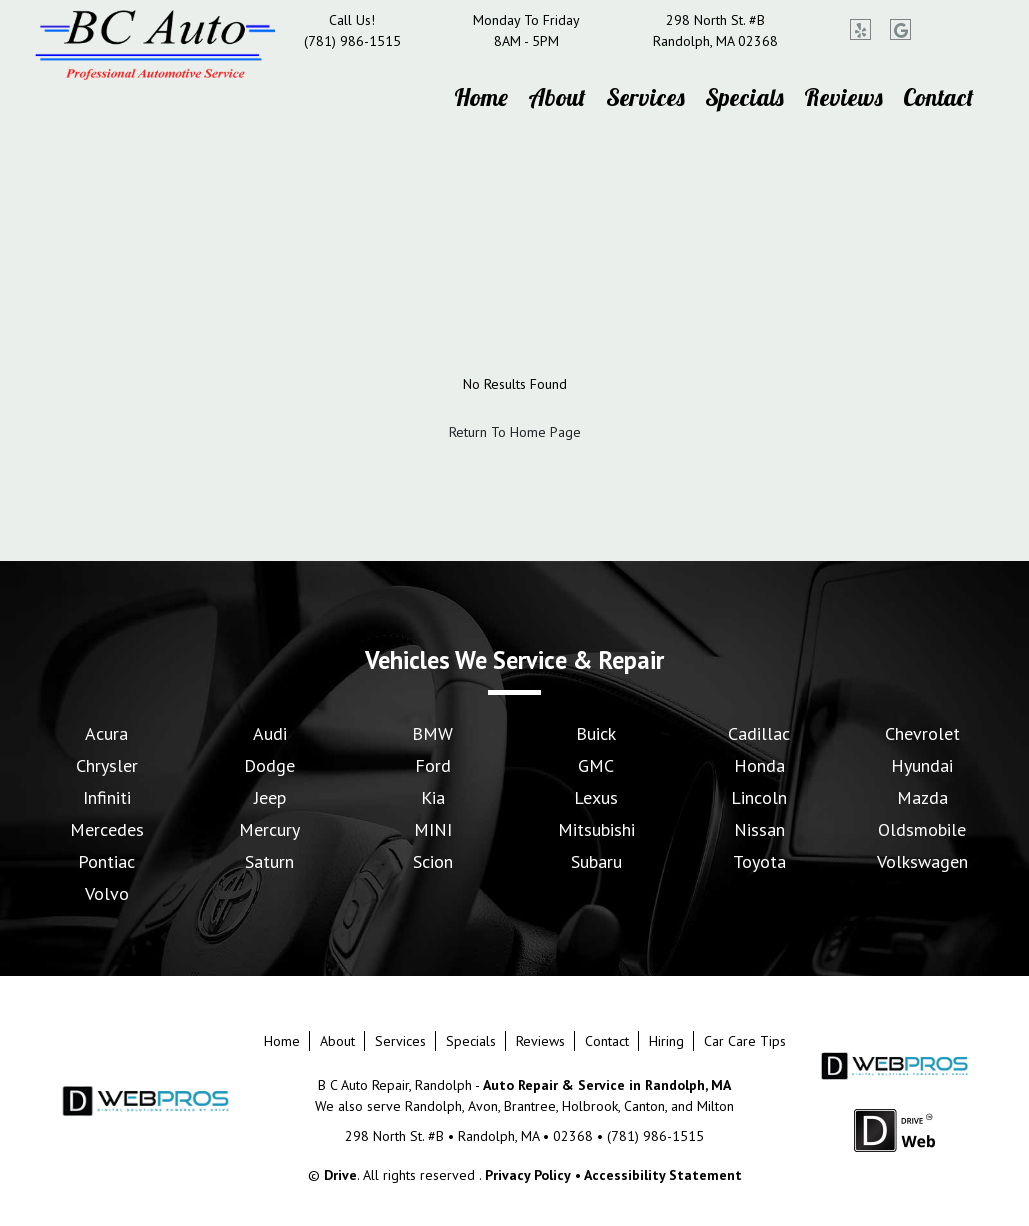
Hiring (666, 1041)
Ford (433, 765)
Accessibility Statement (663, 1175)
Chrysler (107, 765)
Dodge (269, 765)
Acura (106, 733)
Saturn (269, 861)
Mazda (922, 797)
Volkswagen (922, 861)
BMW (432, 733)
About (557, 97)
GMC (596, 765)
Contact (938, 97)
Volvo (107, 893)
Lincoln (759, 797)
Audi (270, 733)
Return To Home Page (515, 432)
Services (645, 97)
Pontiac (106, 861)
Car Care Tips (745, 1041)
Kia (433, 797)
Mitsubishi (596, 829)
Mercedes (107, 829)
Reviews (843, 97)
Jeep (270, 797)
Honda (759, 765)
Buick (596, 733)
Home (481, 97)
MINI (433, 829)
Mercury (269, 829)
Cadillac (759, 733)
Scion (433, 861)
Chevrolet (922, 733)
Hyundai (922, 765)
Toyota (759, 861)
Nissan (759, 829)
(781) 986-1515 (352, 41)
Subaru (596, 861)
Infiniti (107, 797)
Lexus (596, 797)
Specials (744, 97)
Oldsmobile (922, 829)
